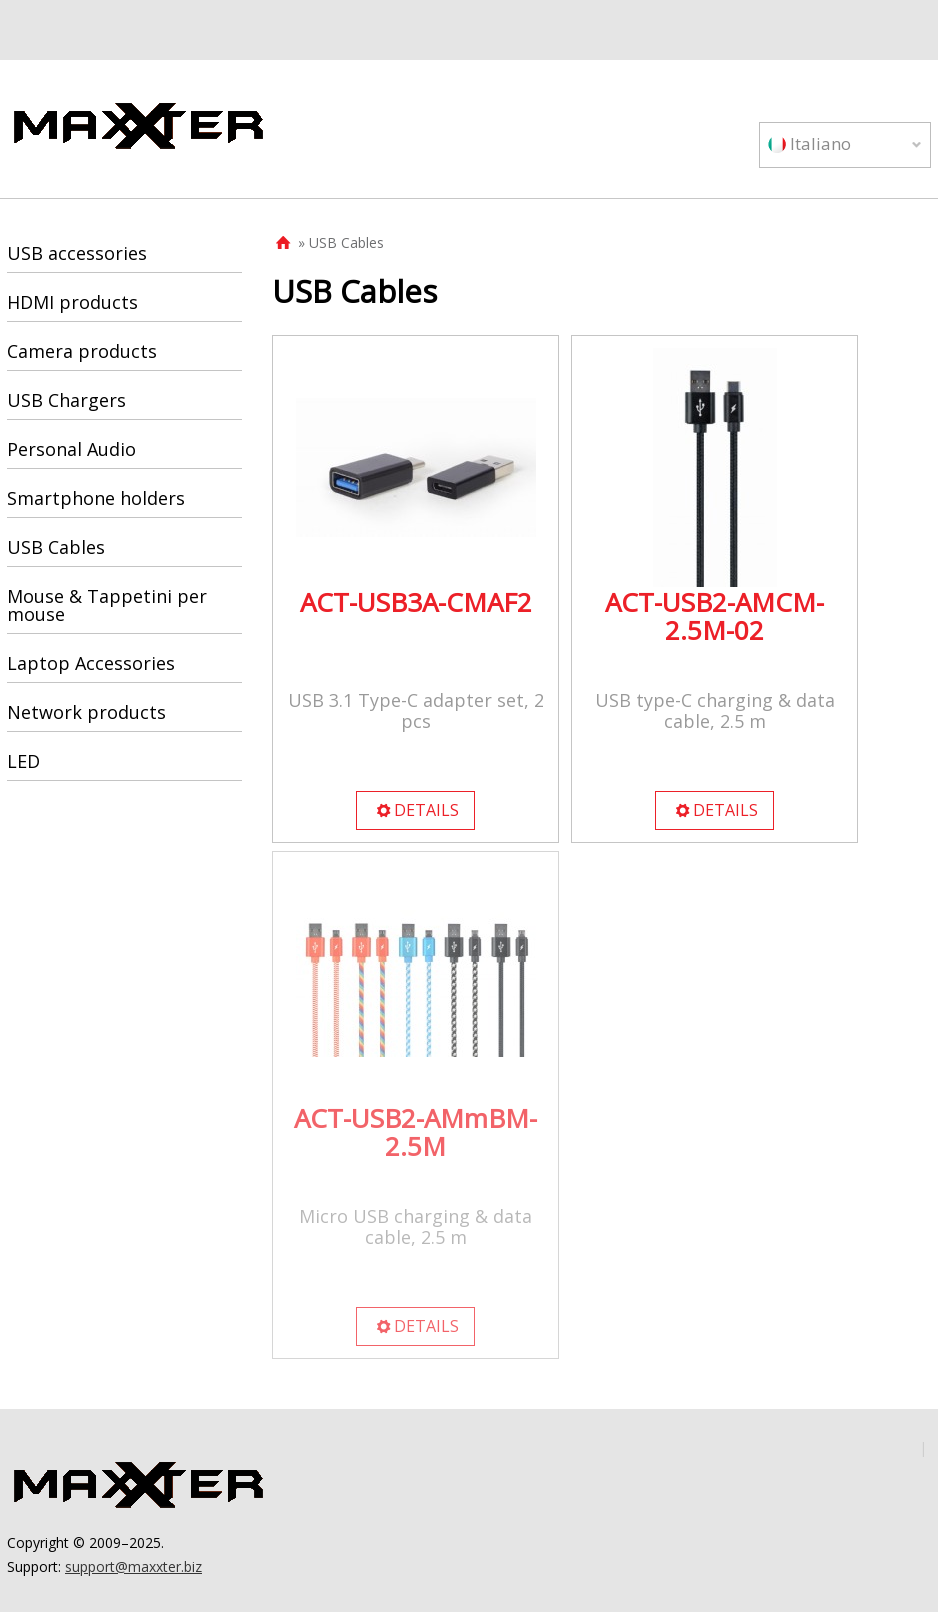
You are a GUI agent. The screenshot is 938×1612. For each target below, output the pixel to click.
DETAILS (417, 810)
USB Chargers (66, 400)
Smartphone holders (96, 498)
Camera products (82, 351)
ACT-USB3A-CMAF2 (416, 602)
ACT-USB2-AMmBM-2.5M (415, 1132)
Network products (86, 712)
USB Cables (56, 547)
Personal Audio (71, 449)
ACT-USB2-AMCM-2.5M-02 (714, 616)
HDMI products (72, 302)
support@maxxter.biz (133, 1566)
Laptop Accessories (91, 663)
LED (23, 761)
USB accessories (77, 253)
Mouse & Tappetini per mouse (107, 605)
